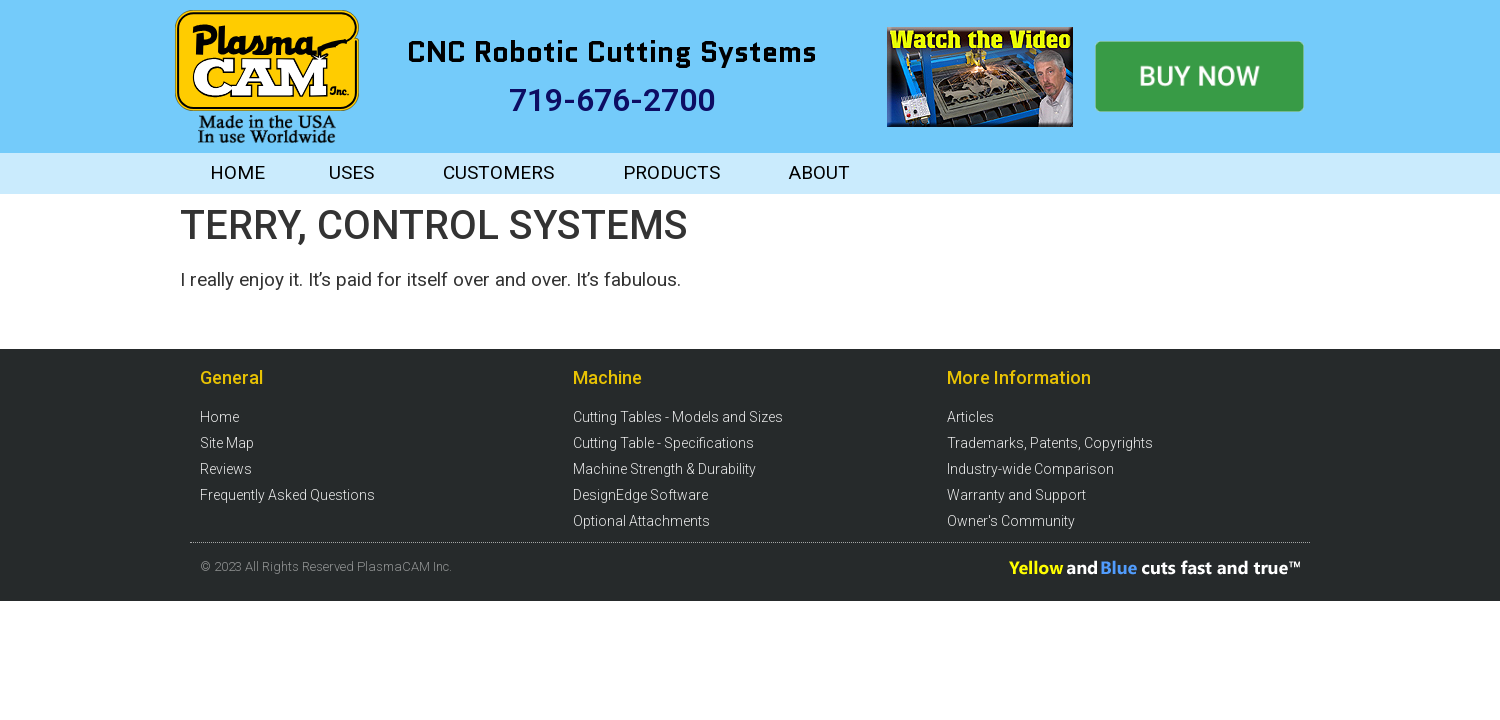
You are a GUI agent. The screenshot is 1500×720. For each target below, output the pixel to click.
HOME (237, 172)
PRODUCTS (671, 172)
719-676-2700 (612, 100)
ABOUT (819, 172)
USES (351, 172)
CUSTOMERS (498, 172)
